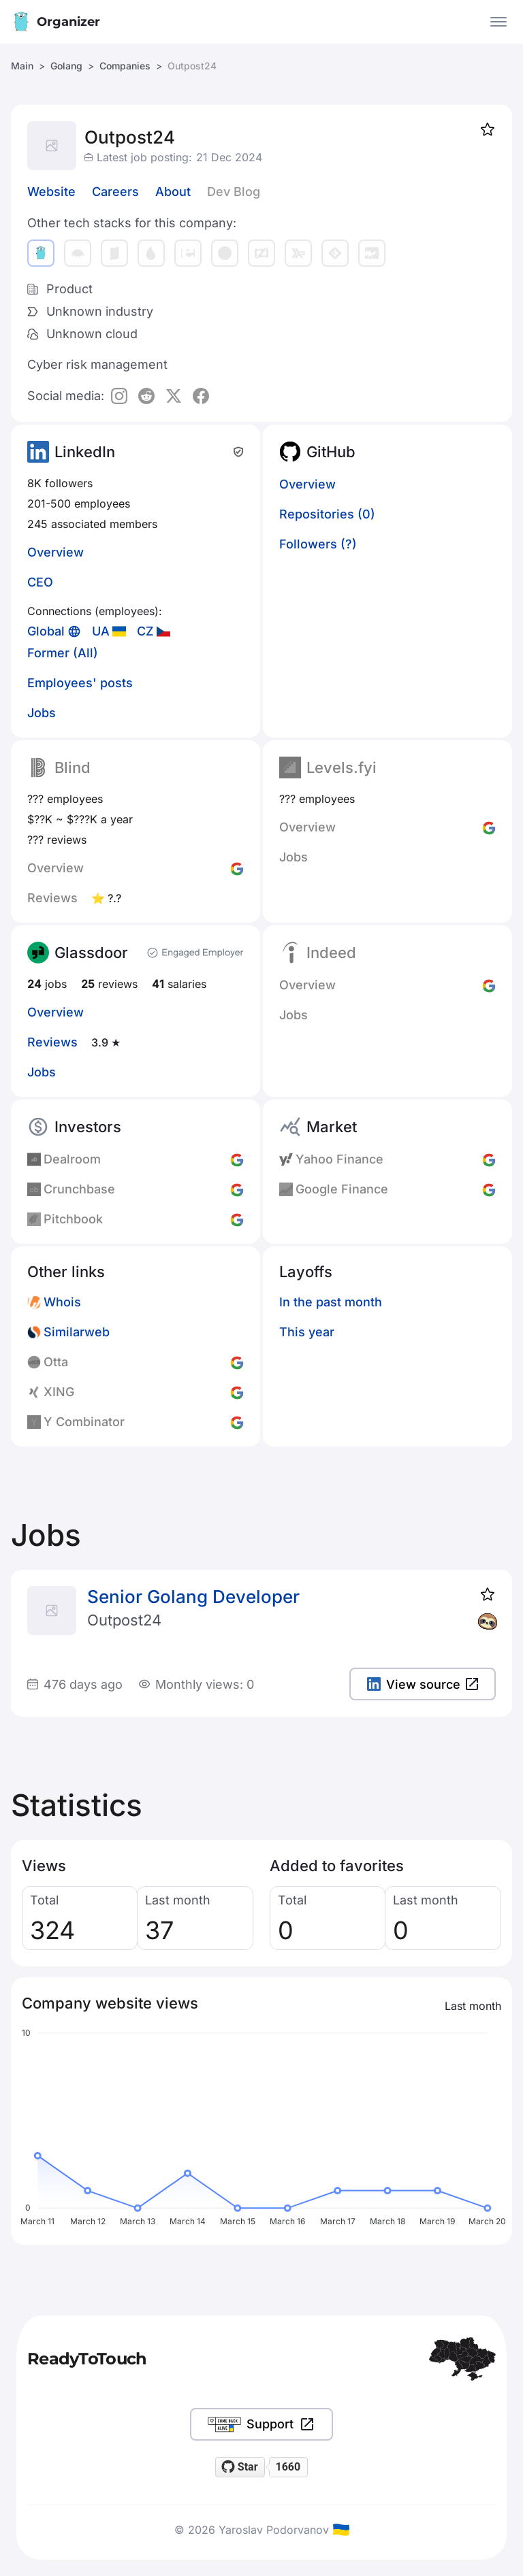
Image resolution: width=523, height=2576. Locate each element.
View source (422, 1684)
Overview (55, 552)
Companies (124, 65)
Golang (66, 65)
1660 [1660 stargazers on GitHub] (287, 2466)
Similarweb (77, 1332)
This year (306, 1332)
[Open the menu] (498, 21)
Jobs (41, 713)
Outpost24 (124, 1620)
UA (101, 631)
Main (22, 65)
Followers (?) (318, 544)
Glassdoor (91, 952)
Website (51, 191)
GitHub (330, 452)
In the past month (330, 1302)
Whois (62, 1302)
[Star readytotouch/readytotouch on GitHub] (240, 2467)
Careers (115, 191)
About (173, 191)
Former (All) (62, 653)
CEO (40, 582)
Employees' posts (80, 683)
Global (46, 631)
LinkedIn (84, 452)
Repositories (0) (327, 514)
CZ (145, 631)
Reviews (52, 1042)
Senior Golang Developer (193, 1596)
